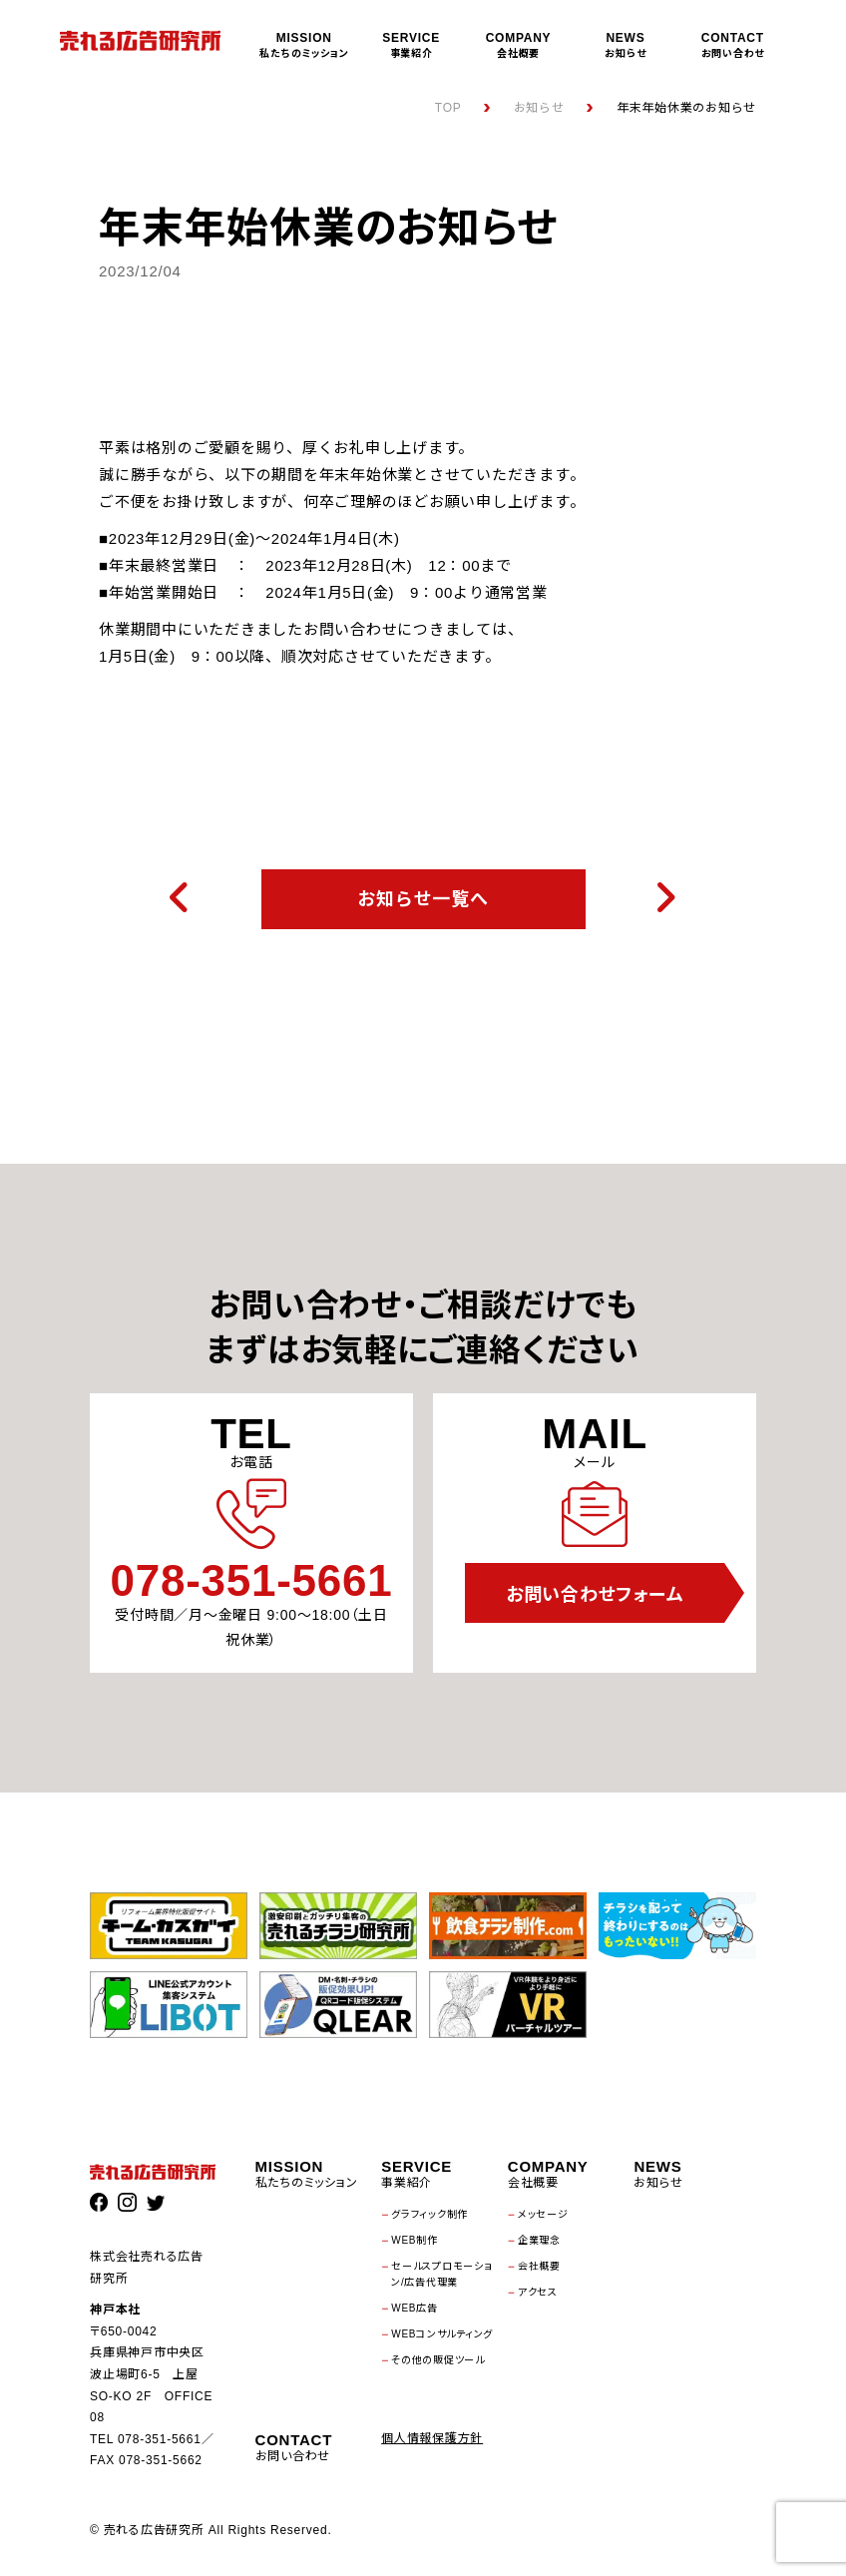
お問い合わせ (732, 44)
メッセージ (543, 2214)
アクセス (538, 2292)
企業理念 (539, 2240)
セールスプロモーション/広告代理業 (441, 2274)
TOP (448, 108)
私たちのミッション (303, 44)
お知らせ (625, 44)
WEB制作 (414, 2240)
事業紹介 (410, 44)
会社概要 (518, 44)
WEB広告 (414, 2308)
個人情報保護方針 (432, 2438)
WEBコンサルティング (442, 2333)
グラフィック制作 (429, 2214)
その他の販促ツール (438, 2359)
